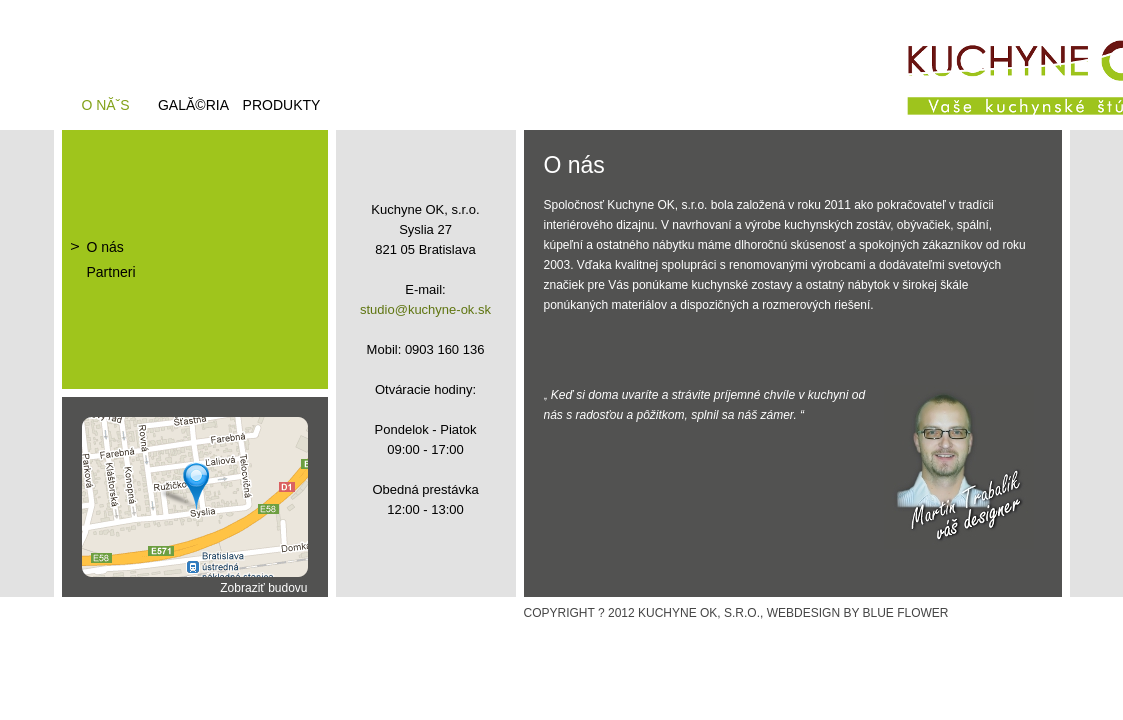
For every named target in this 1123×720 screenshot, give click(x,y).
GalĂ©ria (193, 105)
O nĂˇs (105, 105)
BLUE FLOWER (906, 613)
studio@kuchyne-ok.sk (425, 309)
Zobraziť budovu (263, 588)
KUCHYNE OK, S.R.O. (699, 613)
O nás (105, 247)
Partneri (111, 272)
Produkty (282, 105)
